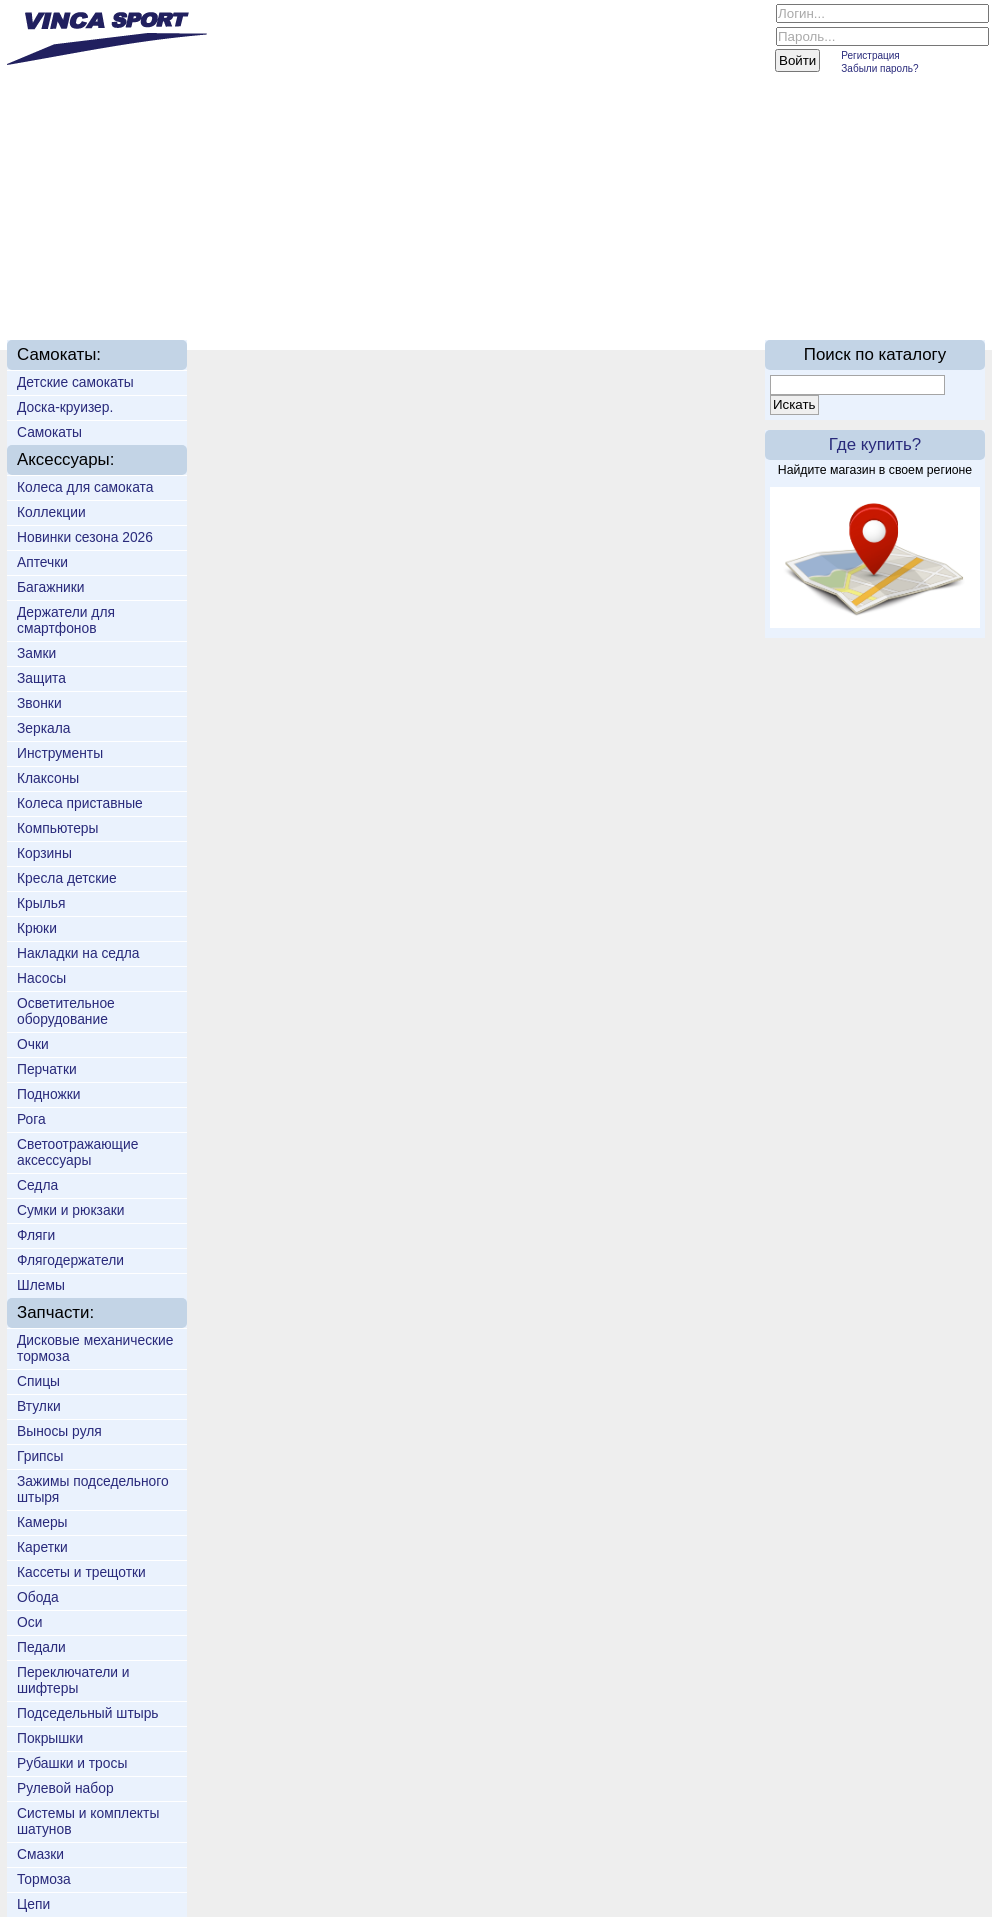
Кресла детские (67, 878)
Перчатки (47, 1069)
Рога (31, 1119)
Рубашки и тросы (72, 1763)
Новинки (243, 292)
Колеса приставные (80, 803)
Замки (36, 653)
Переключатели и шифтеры (73, 1680)
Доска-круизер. (65, 407)
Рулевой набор (65, 1788)
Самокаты (49, 432)
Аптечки (42, 562)
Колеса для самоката (85, 487)
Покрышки (50, 1738)
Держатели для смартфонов (66, 620)
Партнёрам (617, 292)
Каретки (42, 1547)
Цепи (33, 1904)
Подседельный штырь (88, 1713)
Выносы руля (59, 1431)
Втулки (39, 1406)
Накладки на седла (78, 953)
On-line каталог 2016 (776, 292)
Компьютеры (57, 828)
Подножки (49, 1094)
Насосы (41, 978)
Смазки (40, 1854)
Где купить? (875, 444)
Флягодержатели (70, 1260)
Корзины (44, 853)
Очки (33, 1044)
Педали (41, 1647)
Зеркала (43, 728)
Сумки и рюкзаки (70, 1210)
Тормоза (44, 1879)
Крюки (37, 928)
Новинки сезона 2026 (85, 537)
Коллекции (51, 512)
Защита (41, 678)
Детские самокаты (75, 382)
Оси (29, 1622)
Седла (37, 1185)
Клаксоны (48, 778)
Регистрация (870, 55)
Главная (66, 292)
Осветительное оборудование (66, 1011)
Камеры (42, 1522)
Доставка (345, 292)
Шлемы (41, 1285)
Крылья (41, 903)
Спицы (38, 1381)
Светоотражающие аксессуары (77, 1152)
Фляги (36, 1235)
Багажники (51, 587)
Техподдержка (478, 292)
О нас (154, 292)
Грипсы (40, 1456)
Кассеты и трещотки (81, 1572)
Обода (38, 1597)
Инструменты (60, 753)
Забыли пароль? (879, 68)
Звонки (39, 703)
